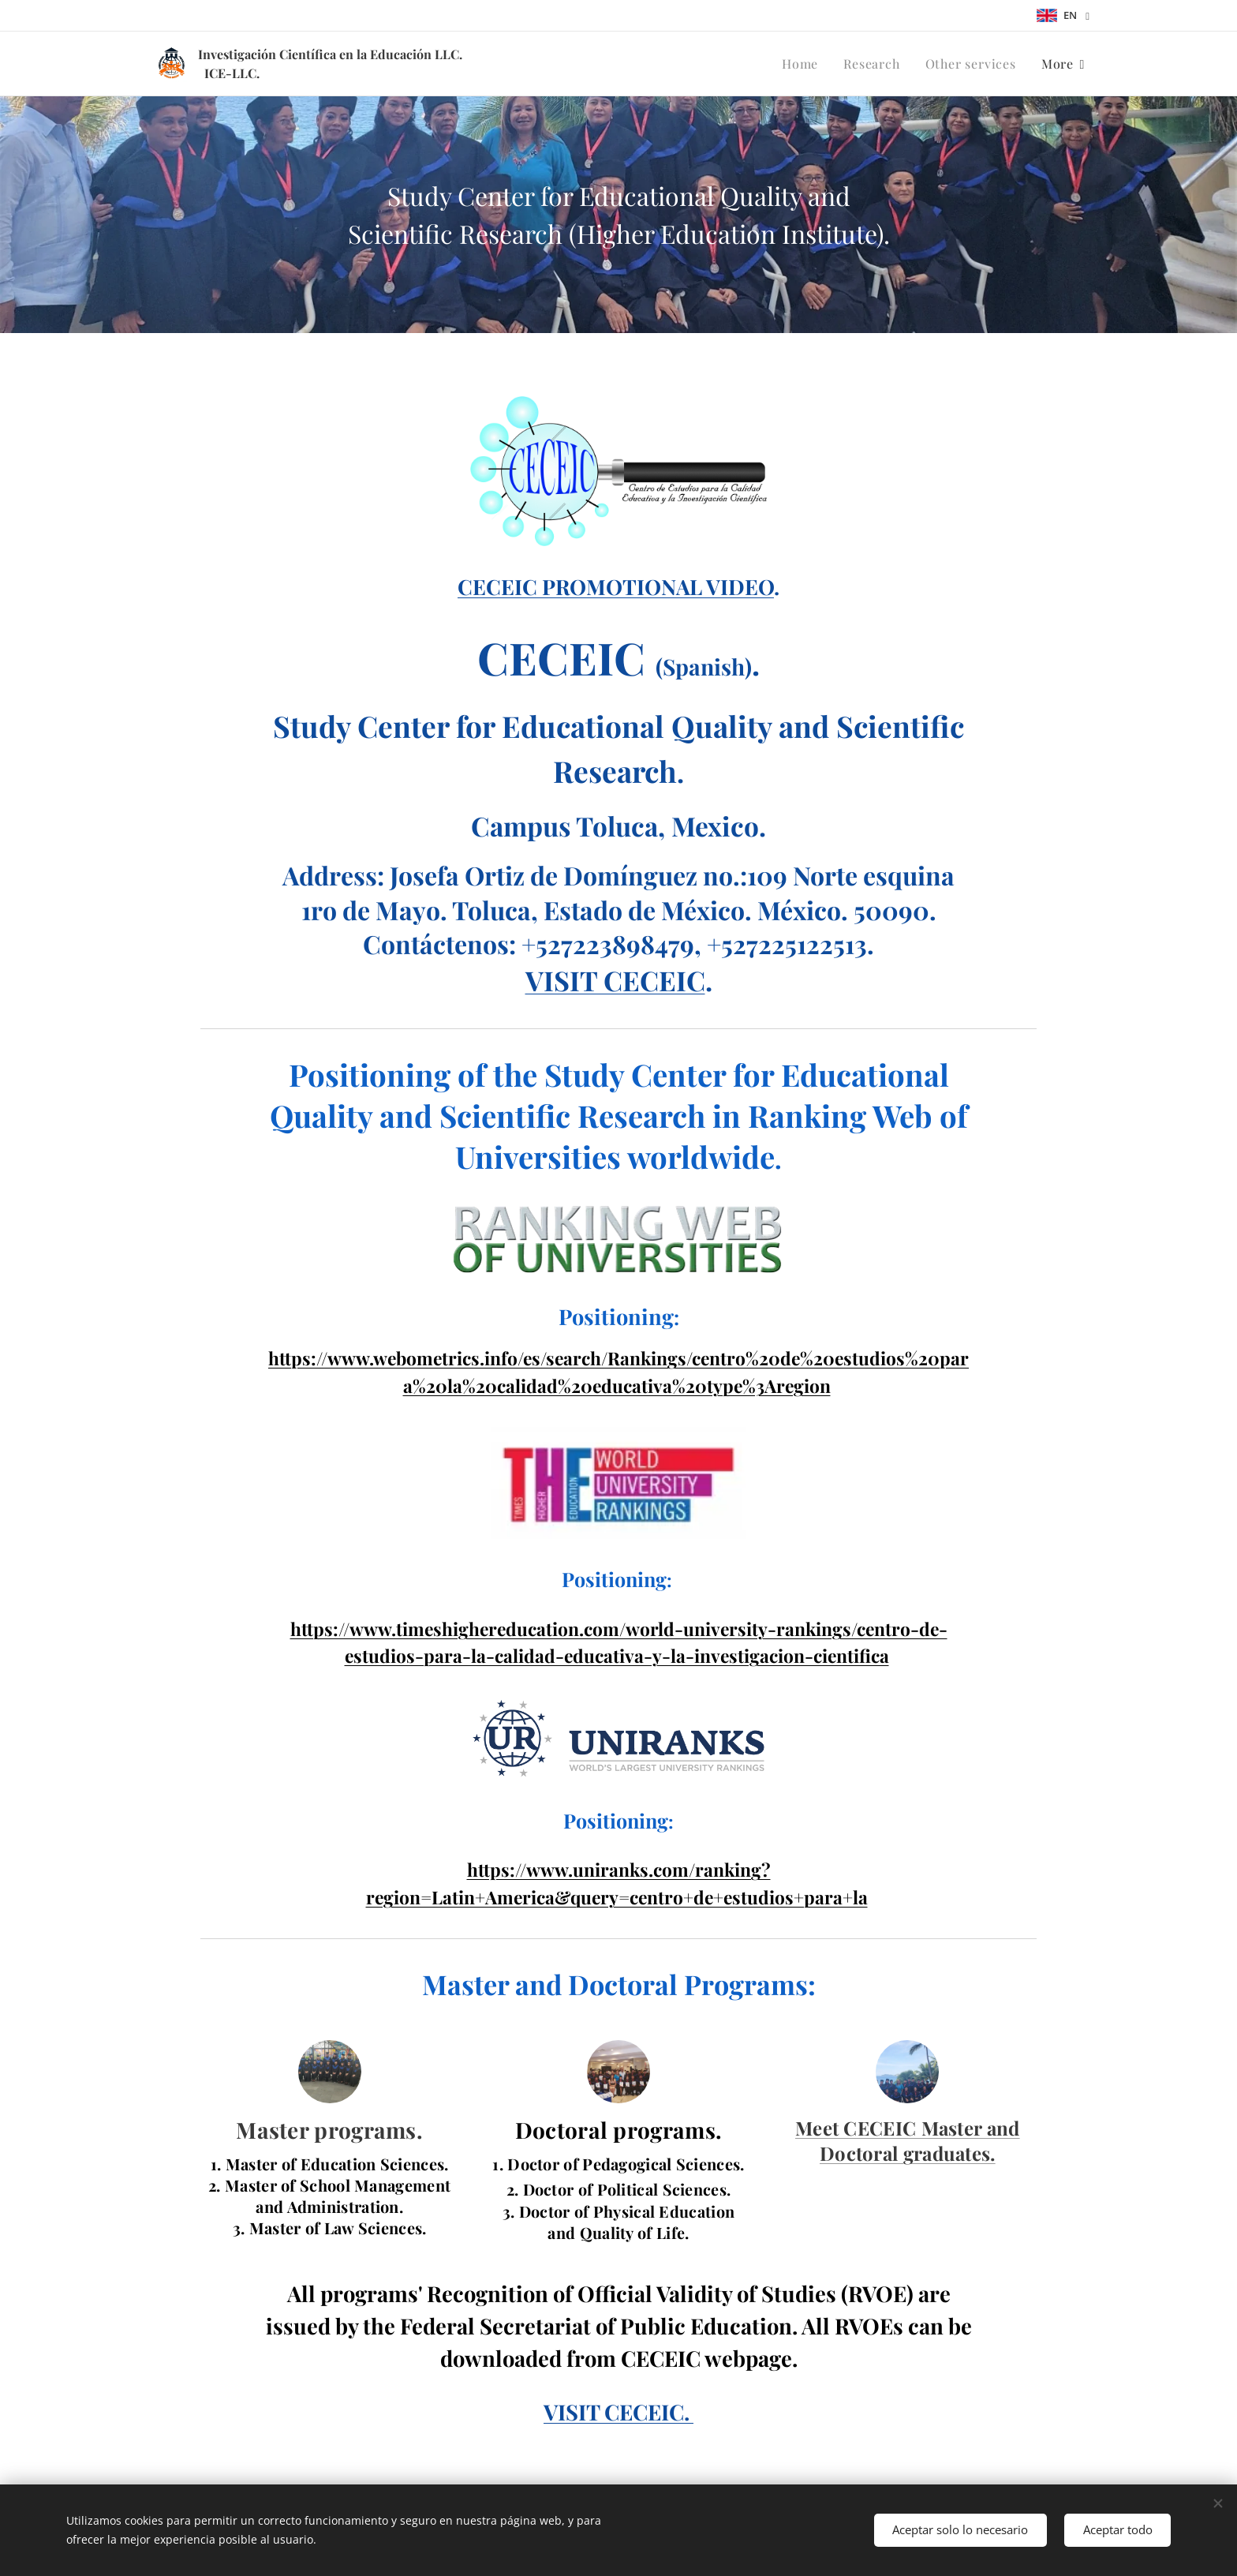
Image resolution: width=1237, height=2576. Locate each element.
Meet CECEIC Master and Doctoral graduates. (907, 2140)
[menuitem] (804, 64)
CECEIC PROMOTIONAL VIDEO (616, 586)
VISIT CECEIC (615, 980)
